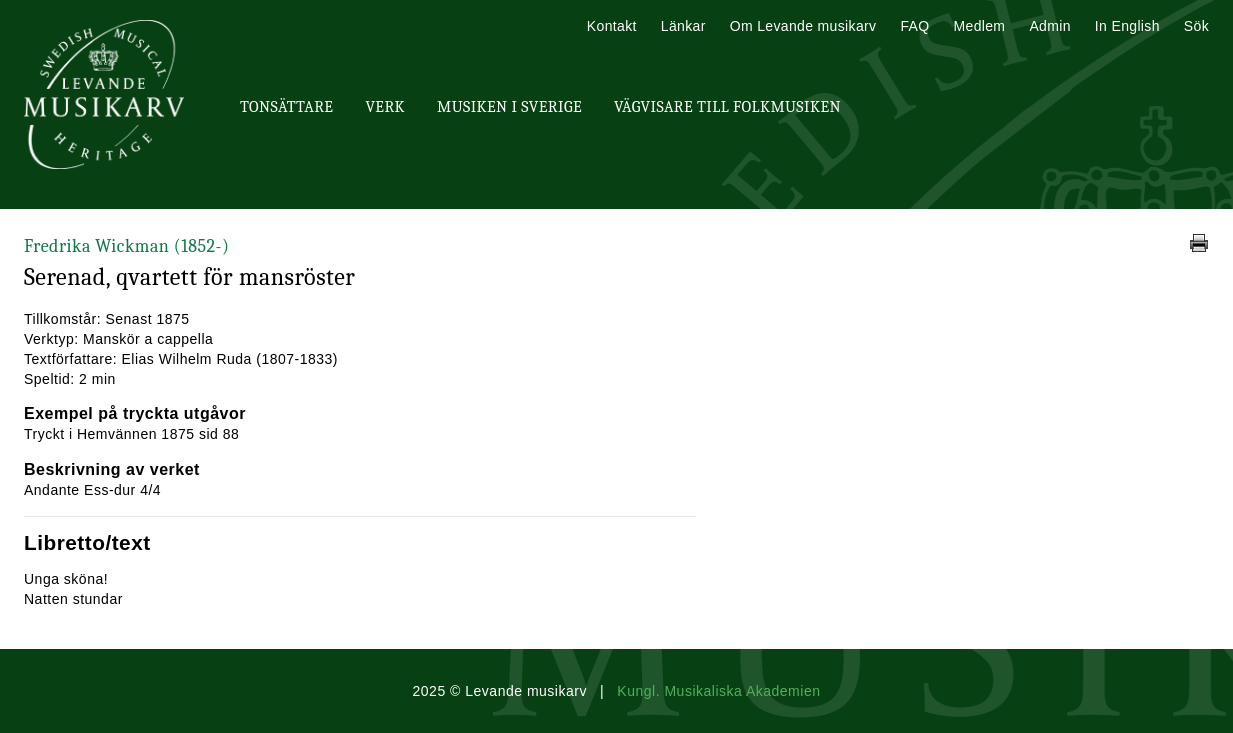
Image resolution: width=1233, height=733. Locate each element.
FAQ (914, 26)
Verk (385, 107)
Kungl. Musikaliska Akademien (718, 691)
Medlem (979, 26)
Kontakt (612, 26)
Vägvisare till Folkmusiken (727, 107)
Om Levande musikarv (803, 26)
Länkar (683, 26)
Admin (1049, 26)
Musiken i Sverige (509, 107)
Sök (1196, 26)
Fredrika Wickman (126, 246)
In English (1127, 26)
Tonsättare (286, 107)
